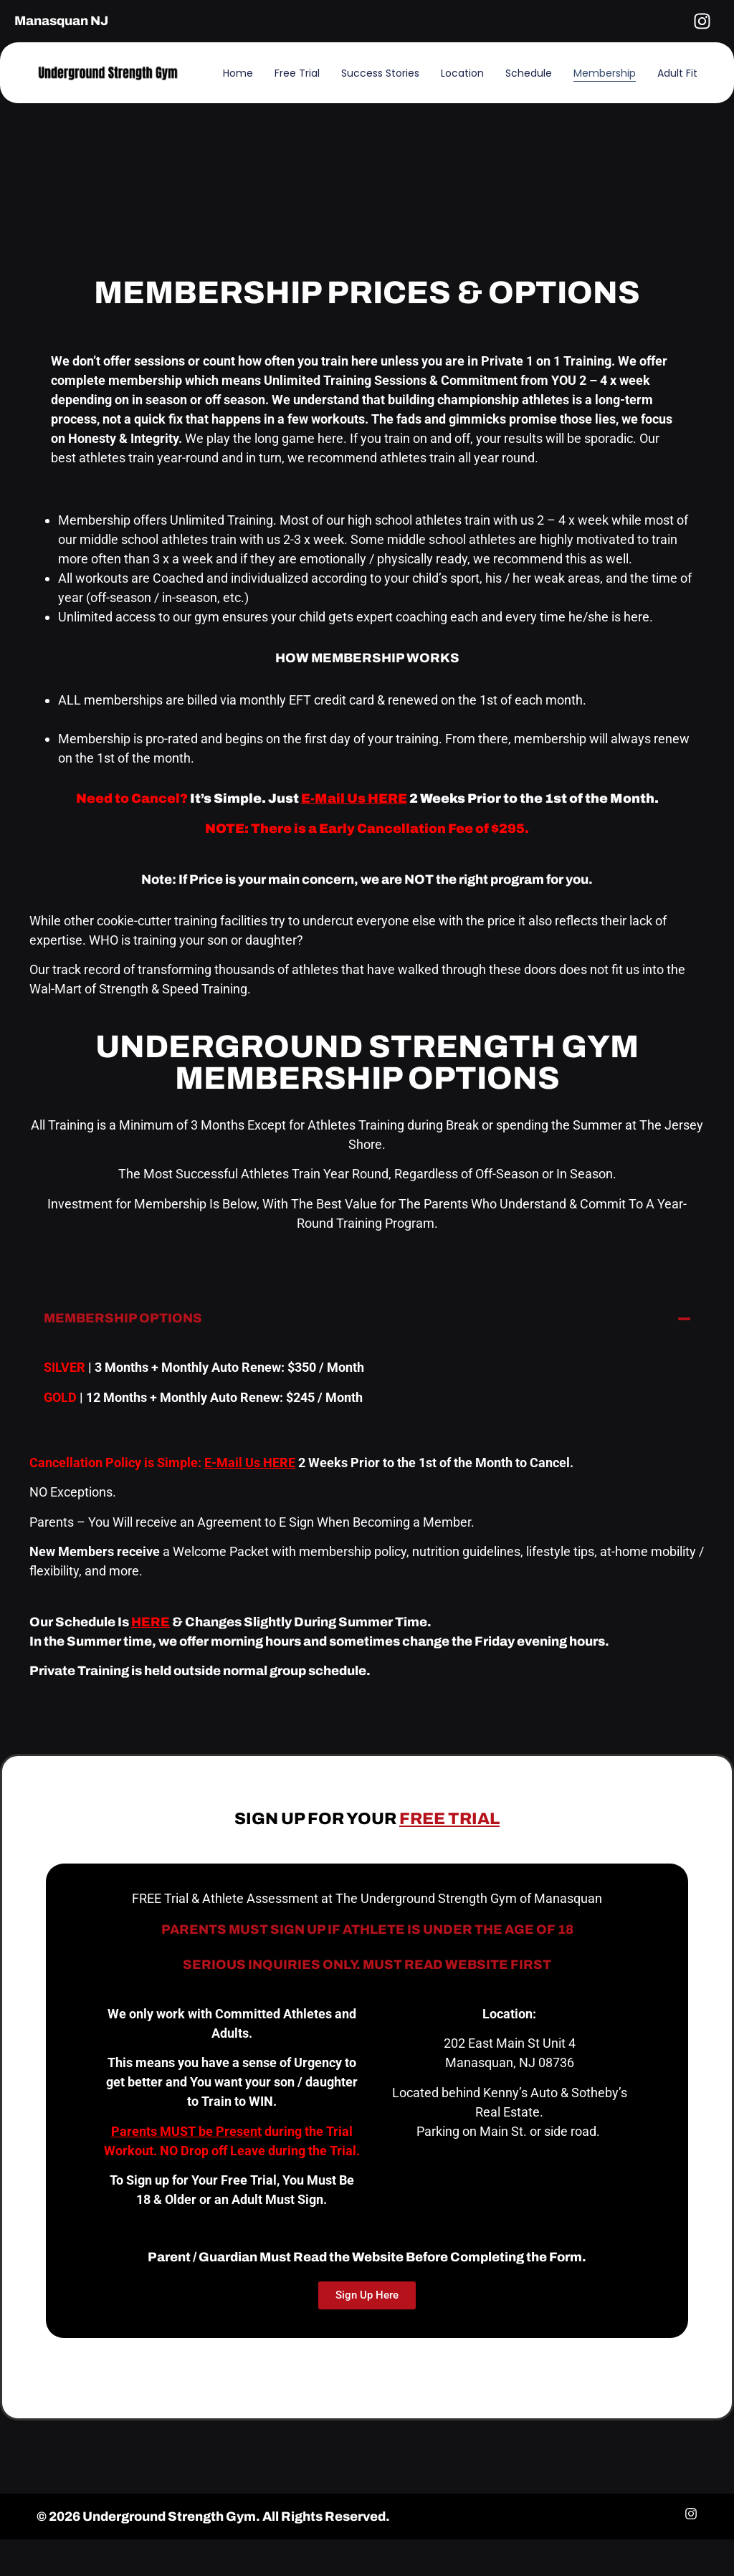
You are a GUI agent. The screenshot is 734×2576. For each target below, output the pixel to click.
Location (462, 73)
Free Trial (297, 73)
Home (238, 73)
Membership (604, 73)
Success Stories (380, 73)
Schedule (528, 73)
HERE (150, 1622)
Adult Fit (677, 73)
